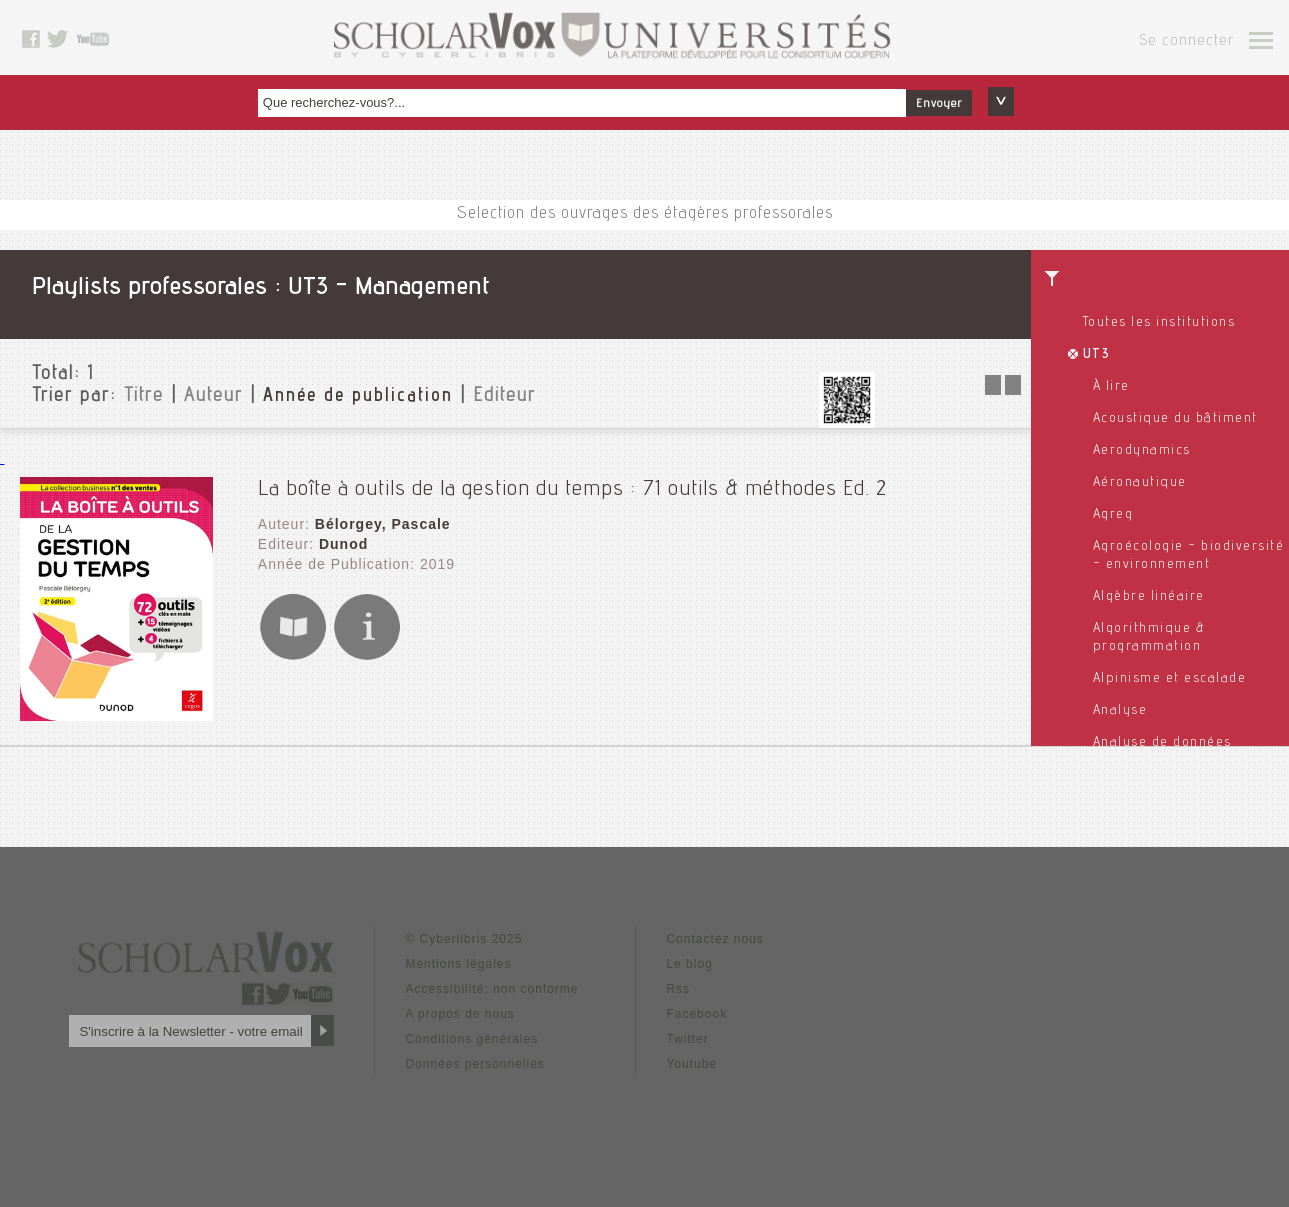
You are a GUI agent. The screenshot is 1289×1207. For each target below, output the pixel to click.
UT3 (1097, 355)
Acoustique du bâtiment (1175, 419)
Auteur (213, 397)
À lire (1111, 387)
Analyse (1120, 711)
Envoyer (939, 104)
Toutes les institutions (1159, 323)
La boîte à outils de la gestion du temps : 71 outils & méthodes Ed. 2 (572, 490)
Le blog (689, 964)
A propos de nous (459, 1014)
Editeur (504, 397)
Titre (144, 397)
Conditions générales (471, 1039)
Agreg (1113, 515)
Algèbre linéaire (1149, 597)
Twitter (687, 1039)
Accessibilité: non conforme (491, 989)
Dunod (343, 544)
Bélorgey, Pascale (383, 524)
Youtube (691, 1064)
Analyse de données (1162, 743)
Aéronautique (1140, 483)
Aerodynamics (1142, 451)
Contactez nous (714, 939)
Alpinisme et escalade (1170, 679)
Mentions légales (458, 964)
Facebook (696, 1014)
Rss (678, 989)
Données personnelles (474, 1064)
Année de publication (358, 397)
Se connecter (1186, 42)
